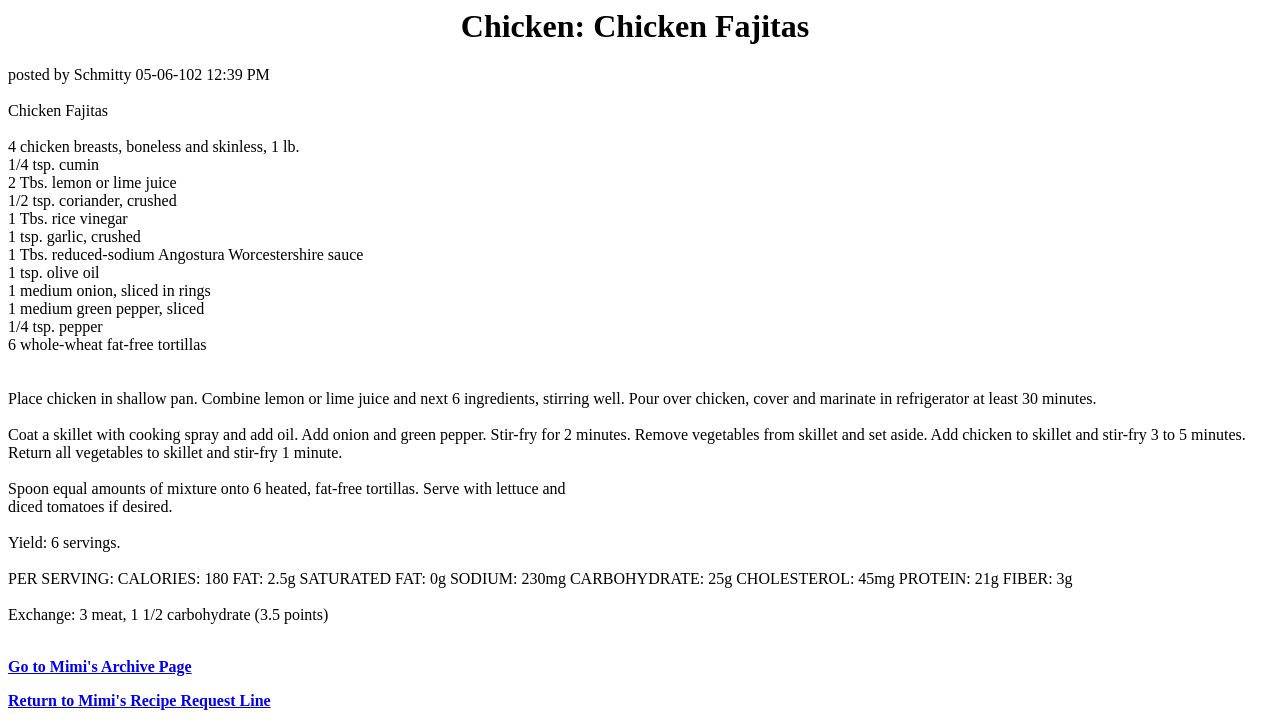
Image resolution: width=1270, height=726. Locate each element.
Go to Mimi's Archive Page (100, 666)
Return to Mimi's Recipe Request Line (139, 700)
